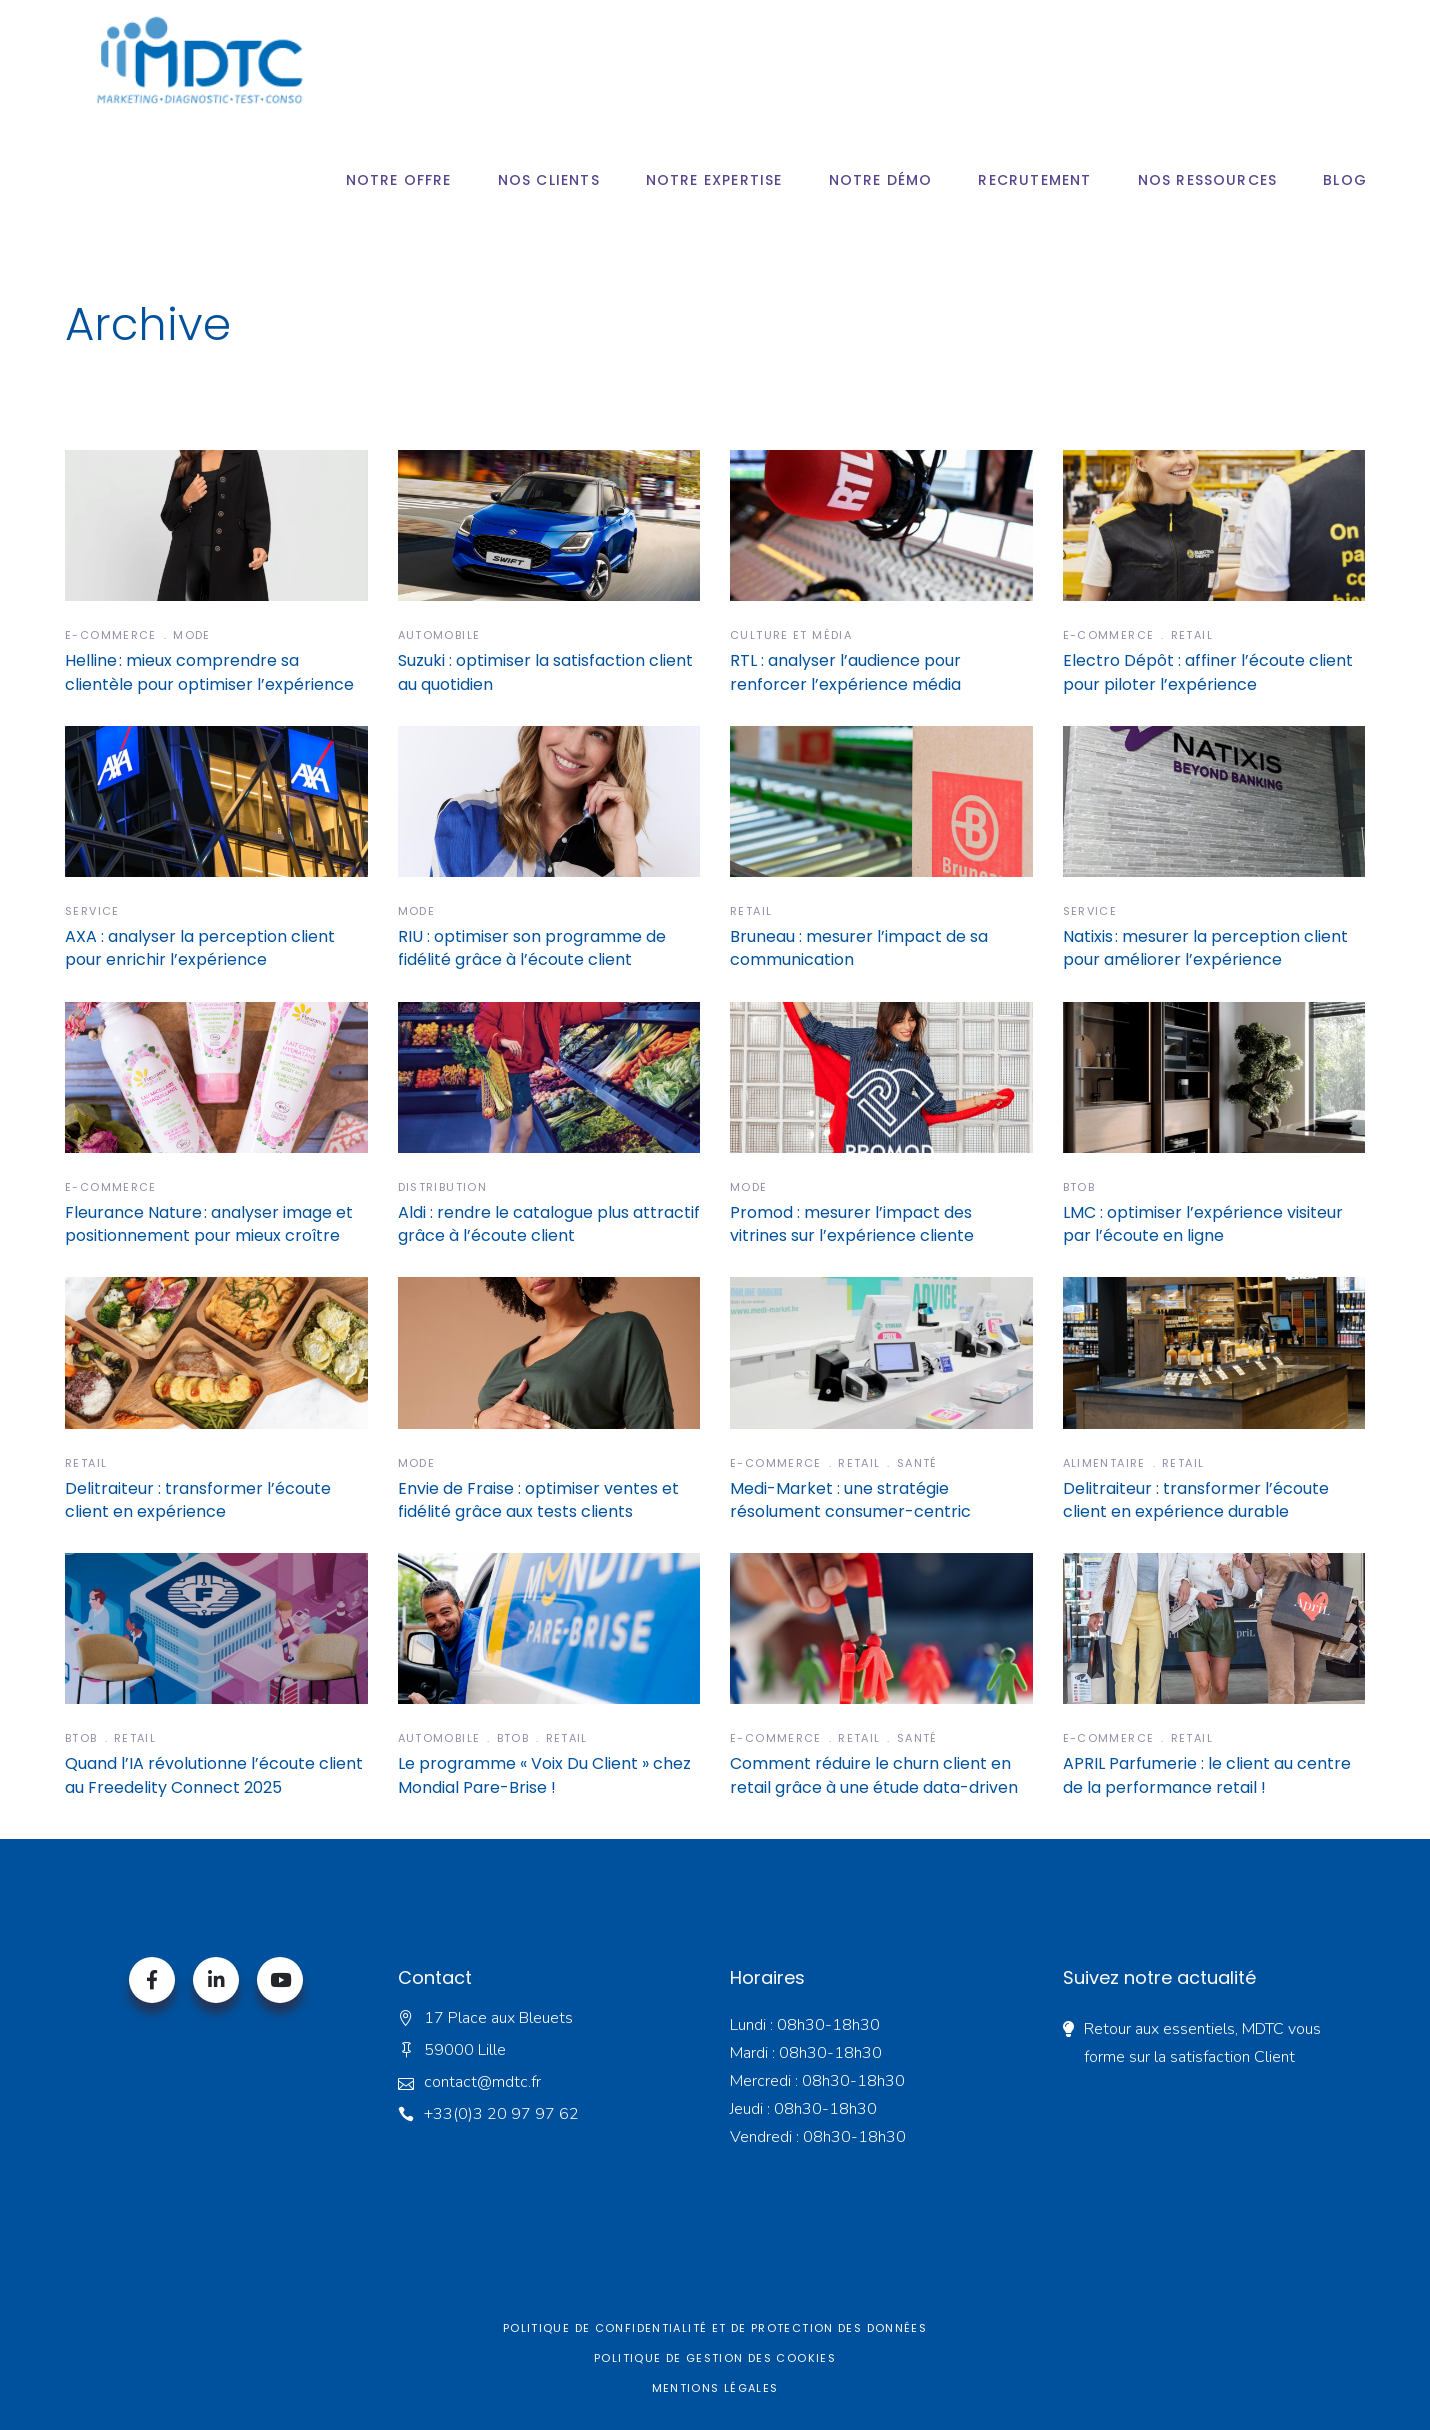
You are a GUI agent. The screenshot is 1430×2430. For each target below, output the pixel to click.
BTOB (1079, 1187)
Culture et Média (791, 635)
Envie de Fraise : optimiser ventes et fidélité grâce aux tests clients (538, 1500)
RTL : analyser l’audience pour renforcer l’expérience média (845, 672)
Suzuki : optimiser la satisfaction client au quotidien (545, 672)
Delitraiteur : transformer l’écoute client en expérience (198, 1500)
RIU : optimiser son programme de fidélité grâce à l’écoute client (532, 948)
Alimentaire (1104, 1463)
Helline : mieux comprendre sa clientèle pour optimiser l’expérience (209, 672)
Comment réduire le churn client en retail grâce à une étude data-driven (874, 1775)
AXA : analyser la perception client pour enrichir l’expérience (200, 948)
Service (92, 911)
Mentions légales (715, 2388)
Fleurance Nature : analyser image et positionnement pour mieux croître (209, 1224)
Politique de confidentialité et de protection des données (715, 2328)
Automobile (439, 635)
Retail (1192, 635)
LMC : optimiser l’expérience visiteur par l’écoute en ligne (1203, 1224)
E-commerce (111, 635)
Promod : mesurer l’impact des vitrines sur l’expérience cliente (852, 1224)
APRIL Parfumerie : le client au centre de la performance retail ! (1207, 1775)
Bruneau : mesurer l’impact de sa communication (859, 948)
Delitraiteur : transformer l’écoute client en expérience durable (1196, 1500)
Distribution (443, 1187)
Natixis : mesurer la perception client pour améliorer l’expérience (1205, 948)
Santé (917, 1463)
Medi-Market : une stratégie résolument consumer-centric (850, 1500)
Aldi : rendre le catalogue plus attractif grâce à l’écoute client (549, 1224)
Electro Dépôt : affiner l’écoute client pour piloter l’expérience (1208, 672)
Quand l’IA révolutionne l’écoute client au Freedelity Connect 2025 (214, 1775)
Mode (192, 635)
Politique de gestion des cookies (715, 2358)
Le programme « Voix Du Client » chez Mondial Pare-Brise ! (544, 1775)
